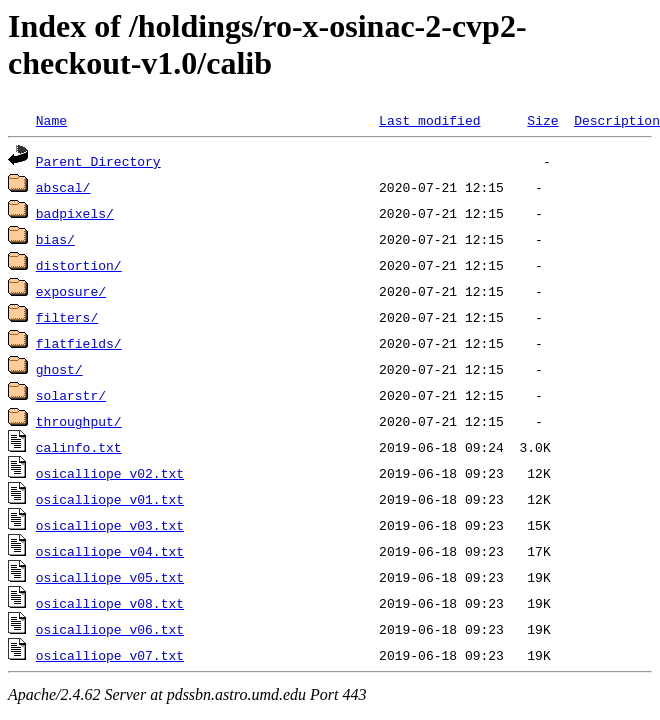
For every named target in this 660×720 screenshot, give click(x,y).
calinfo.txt (79, 447)
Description (617, 120)
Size (542, 120)
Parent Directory (98, 161)
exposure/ (71, 291)
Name (51, 120)
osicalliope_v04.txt (110, 551)
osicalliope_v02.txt (110, 473)
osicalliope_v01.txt (110, 499)
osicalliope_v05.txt (110, 577)
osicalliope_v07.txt (110, 655)
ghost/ (59, 369)
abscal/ (63, 187)
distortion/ (79, 265)
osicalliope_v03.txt (110, 525)
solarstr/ (71, 395)
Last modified (429, 120)
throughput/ (79, 421)
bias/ (55, 239)
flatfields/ (79, 343)
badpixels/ (75, 213)
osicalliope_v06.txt (110, 629)
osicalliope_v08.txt (110, 603)
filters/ (67, 317)
